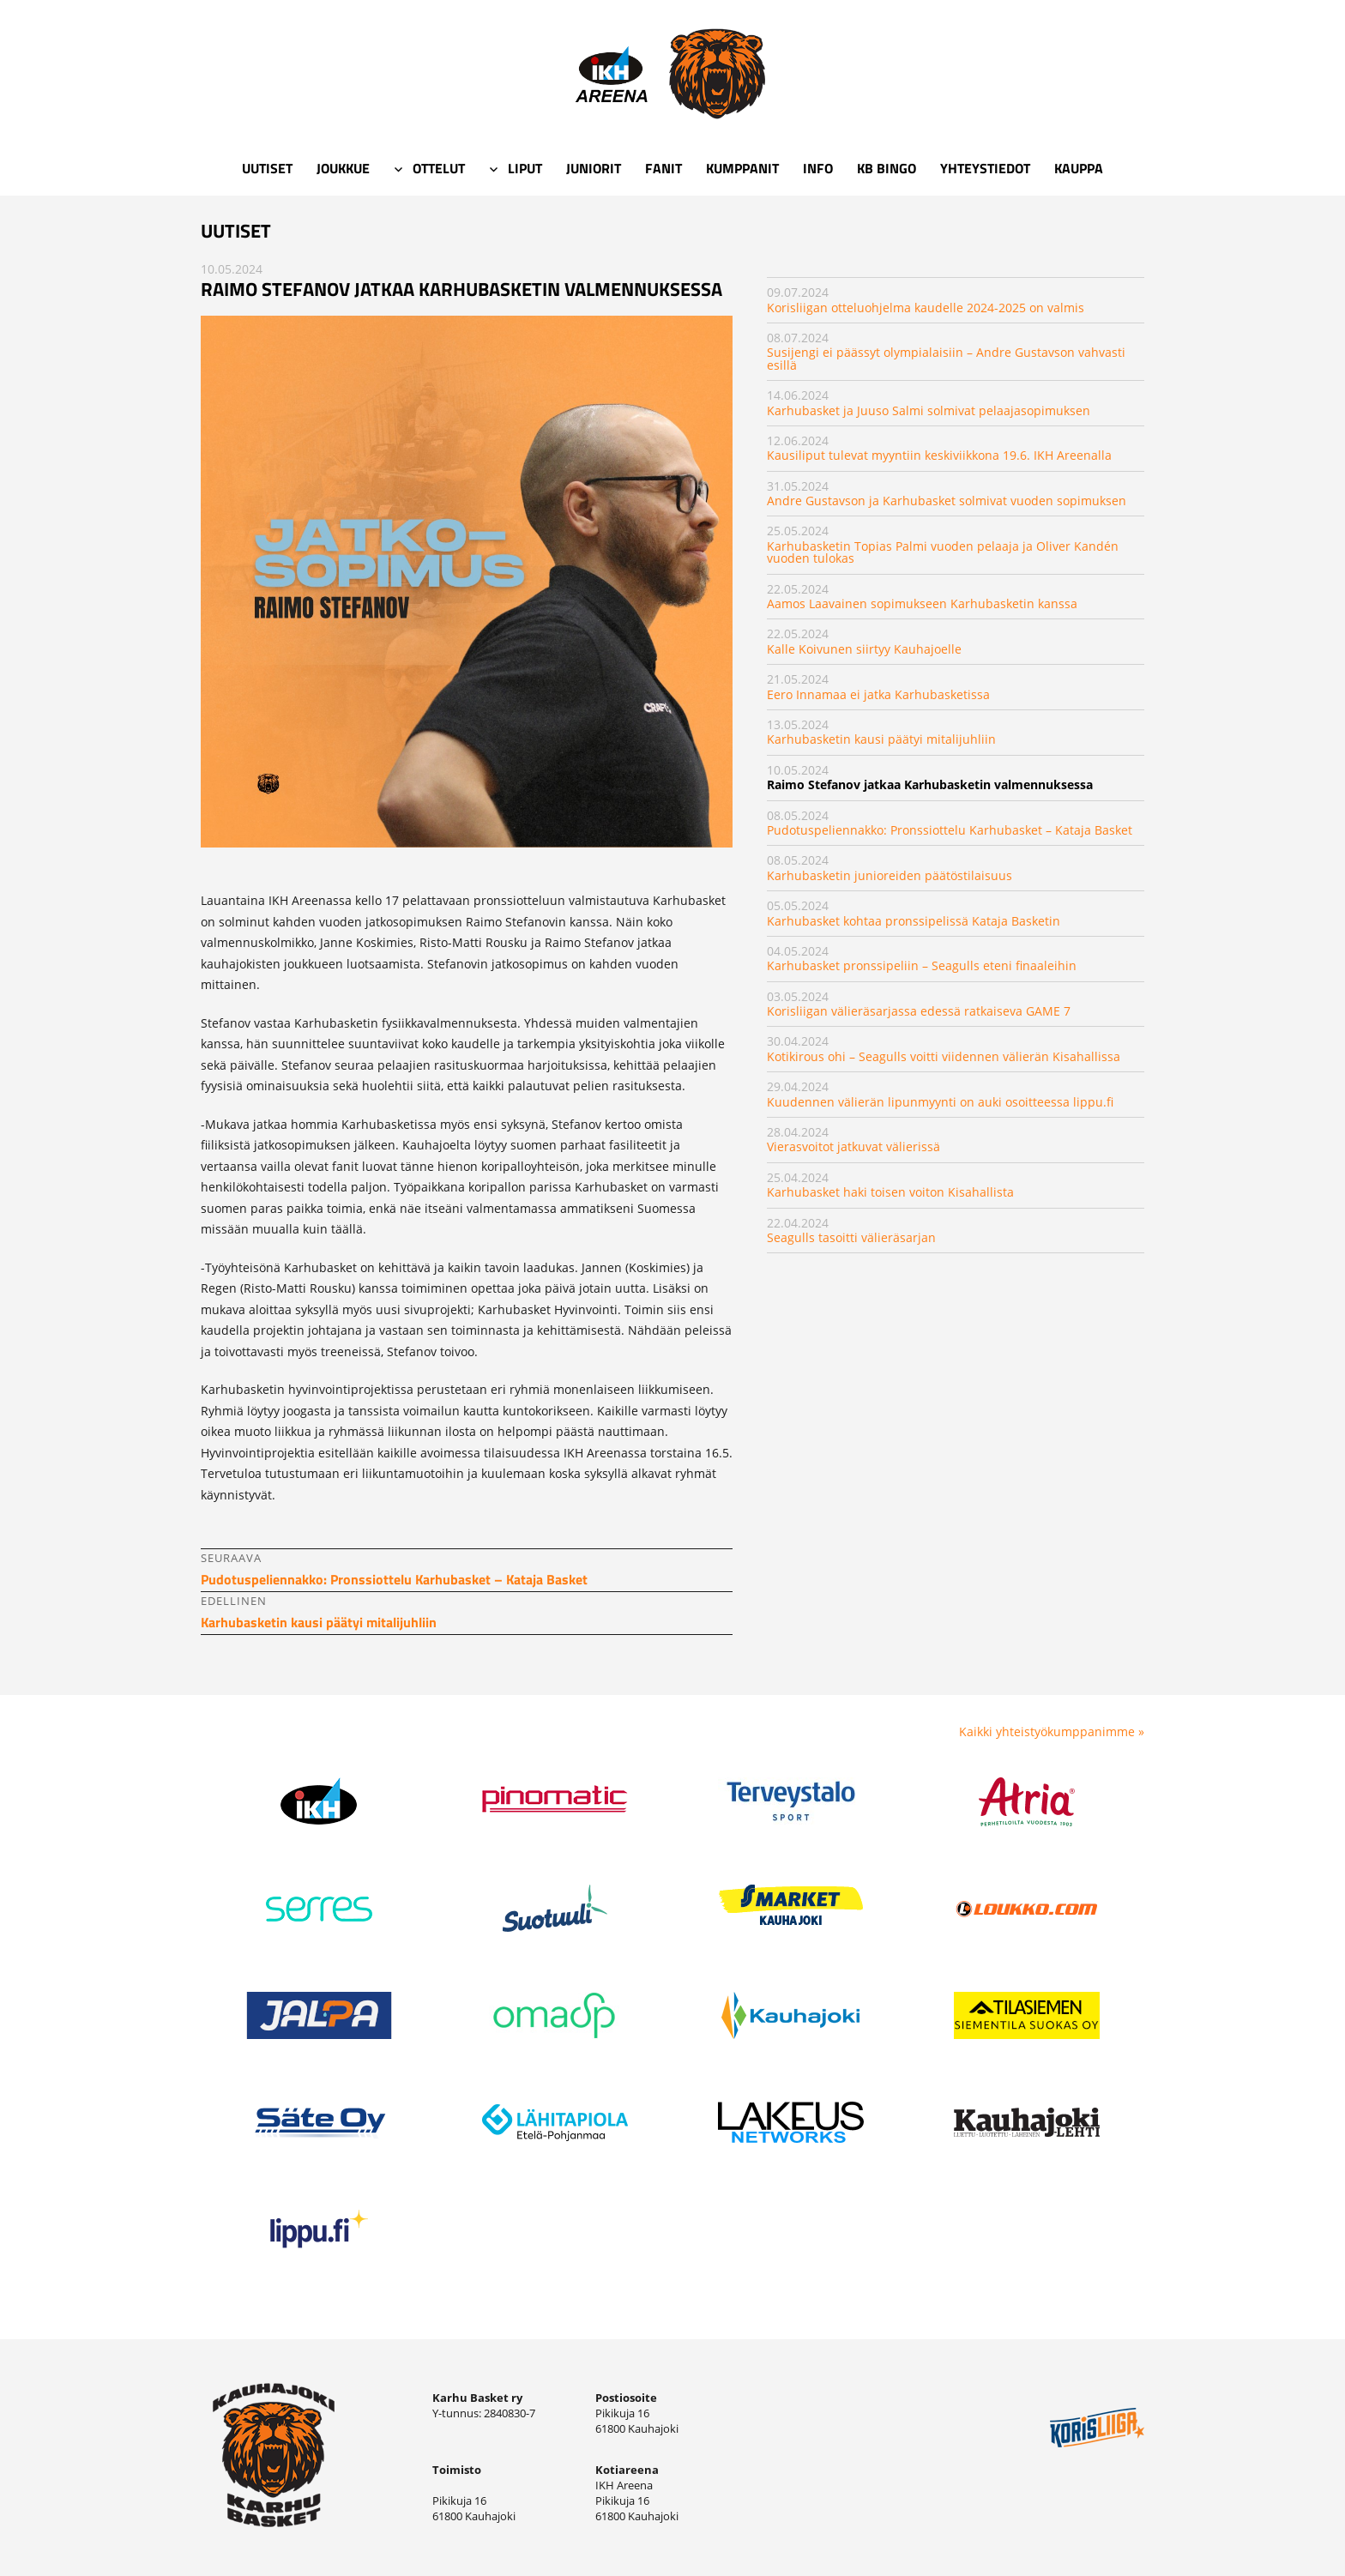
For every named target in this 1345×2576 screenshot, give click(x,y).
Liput (525, 168)
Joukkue (343, 168)
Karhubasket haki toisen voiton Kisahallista (890, 1192)
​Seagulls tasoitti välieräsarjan (851, 1237)
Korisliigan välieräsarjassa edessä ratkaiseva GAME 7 (919, 1011)
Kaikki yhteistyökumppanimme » (1051, 1731)
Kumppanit (742, 168)
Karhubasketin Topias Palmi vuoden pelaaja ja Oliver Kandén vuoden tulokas (943, 552)
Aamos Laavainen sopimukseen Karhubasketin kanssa (922, 603)
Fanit (663, 168)
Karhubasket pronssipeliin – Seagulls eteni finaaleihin (922, 965)
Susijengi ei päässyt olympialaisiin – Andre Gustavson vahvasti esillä (946, 358)
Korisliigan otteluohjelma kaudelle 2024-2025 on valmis (925, 307)
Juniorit (593, 168)
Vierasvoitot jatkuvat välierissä (853, 1146)
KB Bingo (886, 168)
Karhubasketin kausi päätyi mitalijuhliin (881, 739)
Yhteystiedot (985, 168)
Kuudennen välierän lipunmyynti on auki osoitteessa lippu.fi (940, 1102)
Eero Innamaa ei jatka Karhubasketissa (878, 694)
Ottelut (439, 168)
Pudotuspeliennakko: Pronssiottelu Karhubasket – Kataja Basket (949, 830)
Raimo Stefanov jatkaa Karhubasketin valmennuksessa (930, 784)
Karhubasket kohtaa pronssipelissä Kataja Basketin (913, 921)
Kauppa (1078, 168)
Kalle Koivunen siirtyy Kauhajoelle (864, 649)
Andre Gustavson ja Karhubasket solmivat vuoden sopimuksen (946, 500)
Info (818, 168)
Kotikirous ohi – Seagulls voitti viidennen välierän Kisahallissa (943, 1056)
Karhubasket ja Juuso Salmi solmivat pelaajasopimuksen (928, 410)
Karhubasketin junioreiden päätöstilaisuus (889, 875)
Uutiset (267, 168)
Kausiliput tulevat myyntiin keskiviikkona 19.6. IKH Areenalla (939, 455)
